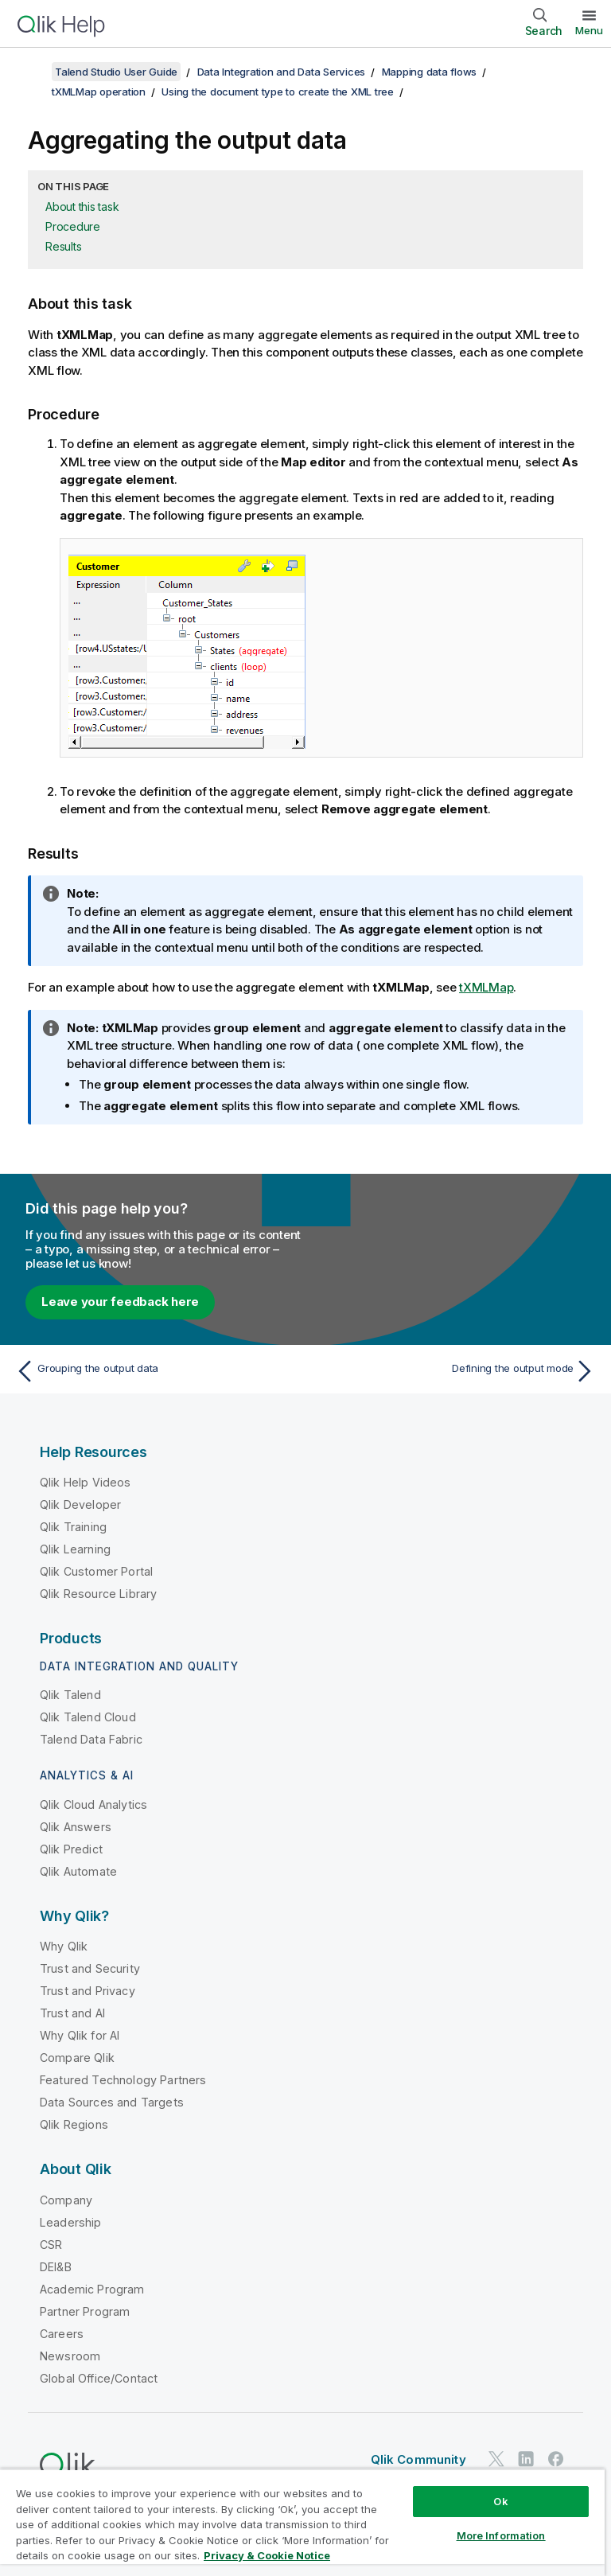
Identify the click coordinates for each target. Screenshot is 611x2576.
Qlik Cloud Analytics (93, 1804)
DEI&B (56, 2267)
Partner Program (85, 2311)
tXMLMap (486, 987)
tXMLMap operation (99, 91)
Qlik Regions (74, 2124)
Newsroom (70, 2356)
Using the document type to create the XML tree (278, 91)
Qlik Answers (75, 1827)
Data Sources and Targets (112, 2102)
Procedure (72, 226)
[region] (302, 2522)
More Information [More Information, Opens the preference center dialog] (501, 2535)
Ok (500, 2501)
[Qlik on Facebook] (556, 2458)
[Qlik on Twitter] (496, 2458)
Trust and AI (72, 2013)
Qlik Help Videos (85, 1482)
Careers (62, 2333)
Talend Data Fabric (91, 1739)
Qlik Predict (71, 1849)
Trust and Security (90, 1968)
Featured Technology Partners (123, 2080)
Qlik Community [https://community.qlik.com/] (418, 2459)
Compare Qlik (77, 2057)
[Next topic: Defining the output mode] (455, 1371)
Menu (589, 30)
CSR (51, 2244)
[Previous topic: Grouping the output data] (156, 1371)
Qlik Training (73, 1527)
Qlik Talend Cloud (88, 1717)
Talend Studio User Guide (116, 71)
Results (63, 246)
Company (66, 2200)
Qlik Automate (78, 1871)
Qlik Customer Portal (96, 1571)
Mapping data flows (429, 71)
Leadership (71, 2222)
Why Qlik (64, 1946)
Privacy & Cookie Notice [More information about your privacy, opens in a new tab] (267, 2555)
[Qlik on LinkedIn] (526, 2458)
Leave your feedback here (120, 1301)
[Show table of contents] (32, 72)
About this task (82, 206)
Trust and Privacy (87, 1990)
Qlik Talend (70, 1694)
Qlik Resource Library (98, 1593)
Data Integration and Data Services (281, 71)
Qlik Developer (80, 1504)
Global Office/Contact (99, 2378)
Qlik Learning (75, 1549)
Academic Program (92, 2289)
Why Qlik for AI (79, 2035)
